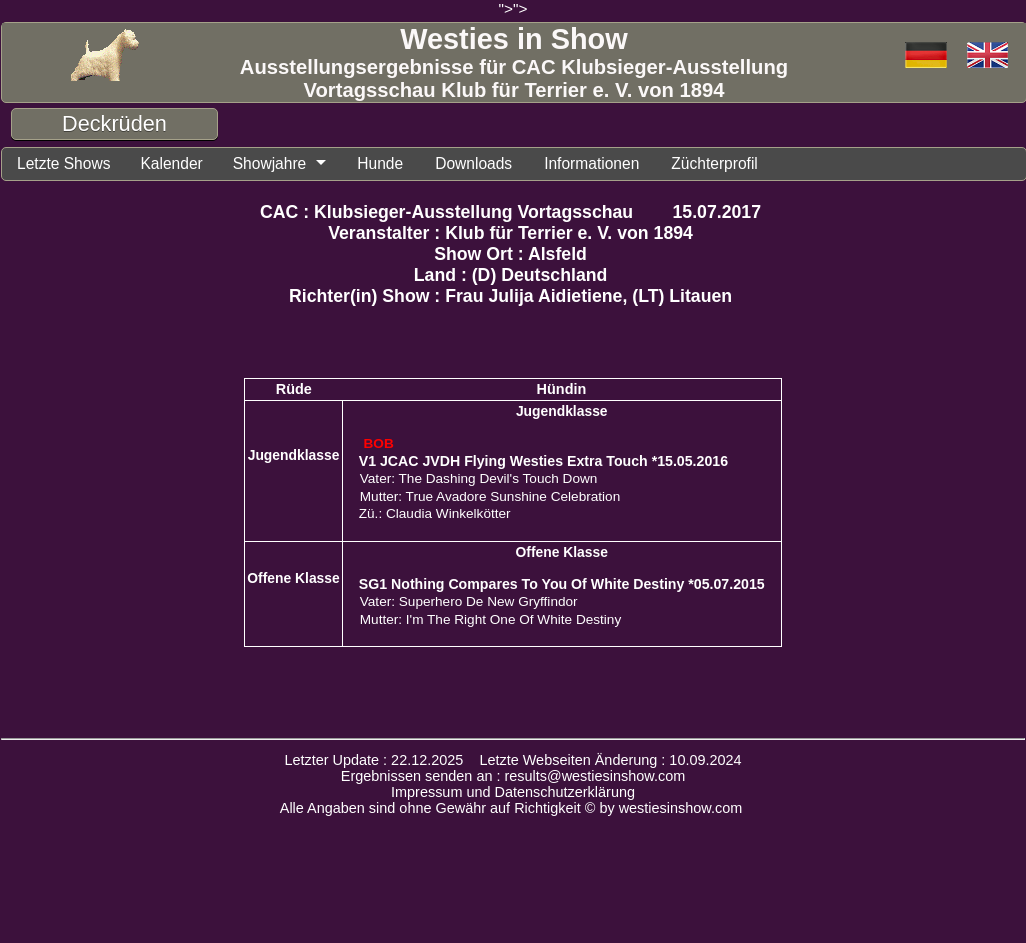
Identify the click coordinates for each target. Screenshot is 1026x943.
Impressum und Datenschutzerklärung (513, 795)
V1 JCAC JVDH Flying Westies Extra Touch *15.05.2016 (543, 464)
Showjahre (291, 165)
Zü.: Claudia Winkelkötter (435, 516)
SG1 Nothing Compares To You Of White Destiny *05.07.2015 (562, 587)
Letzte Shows (69, 165)
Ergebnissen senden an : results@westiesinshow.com (513, 779)
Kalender (185, 165)
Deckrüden (114, 123)
